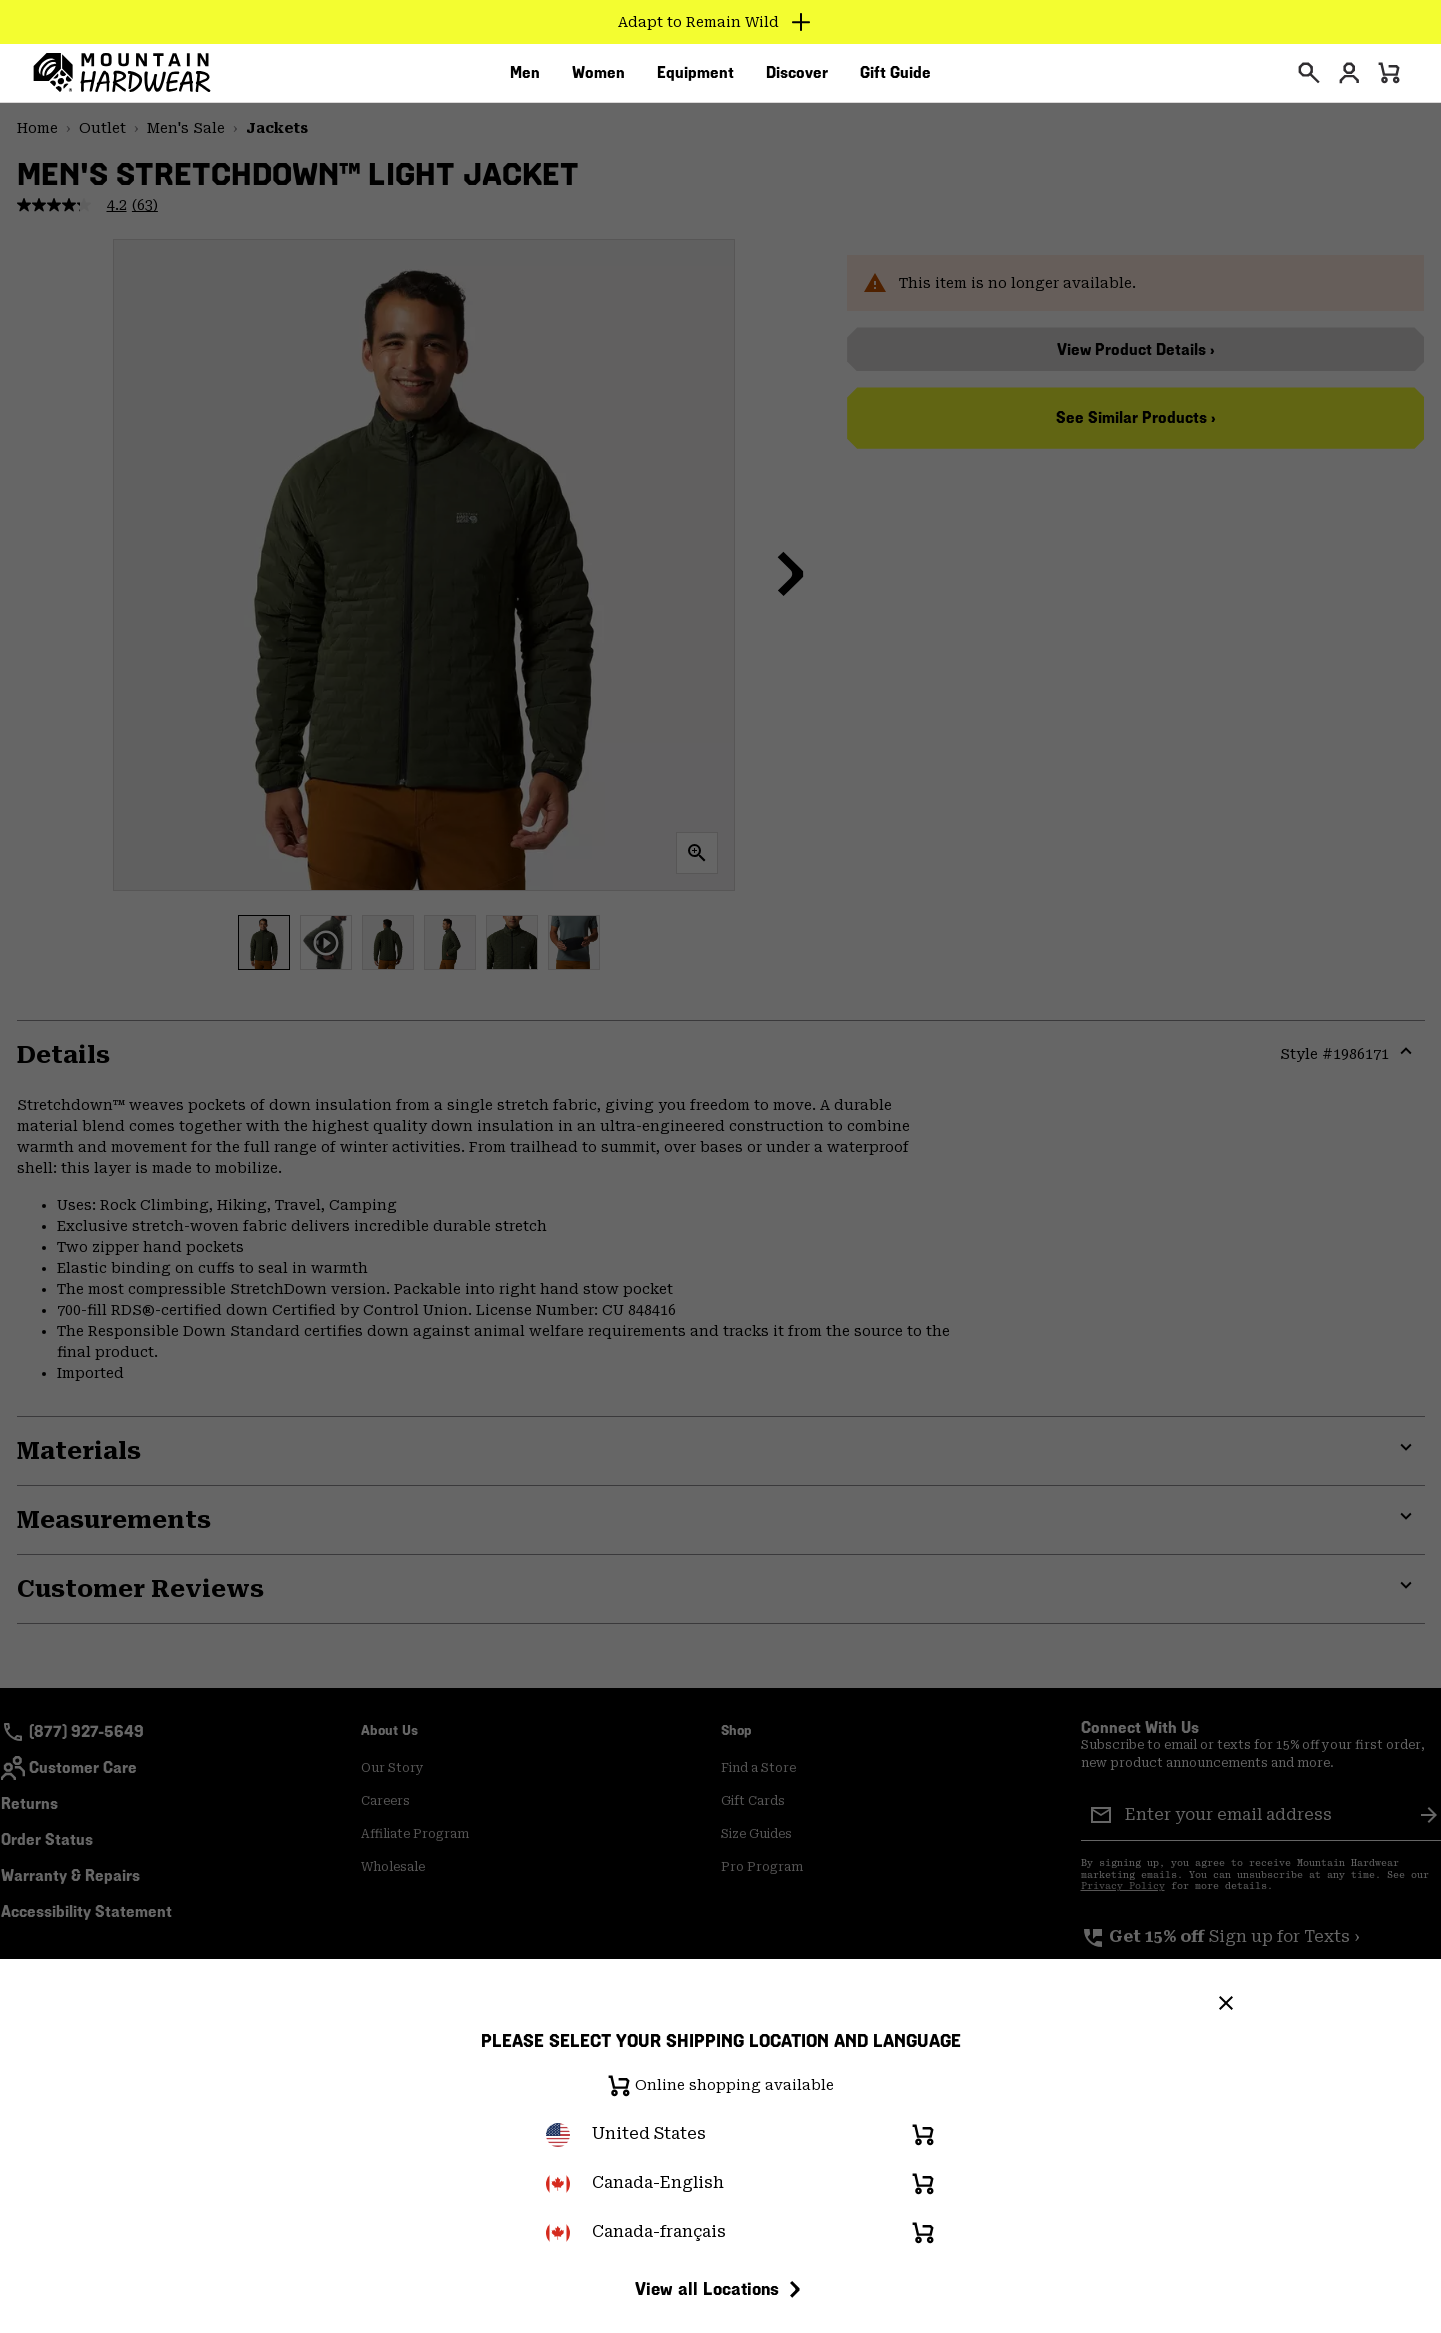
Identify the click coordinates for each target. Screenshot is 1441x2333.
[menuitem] (525, 79)
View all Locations (721, 2289)
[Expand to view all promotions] (720, 22)
